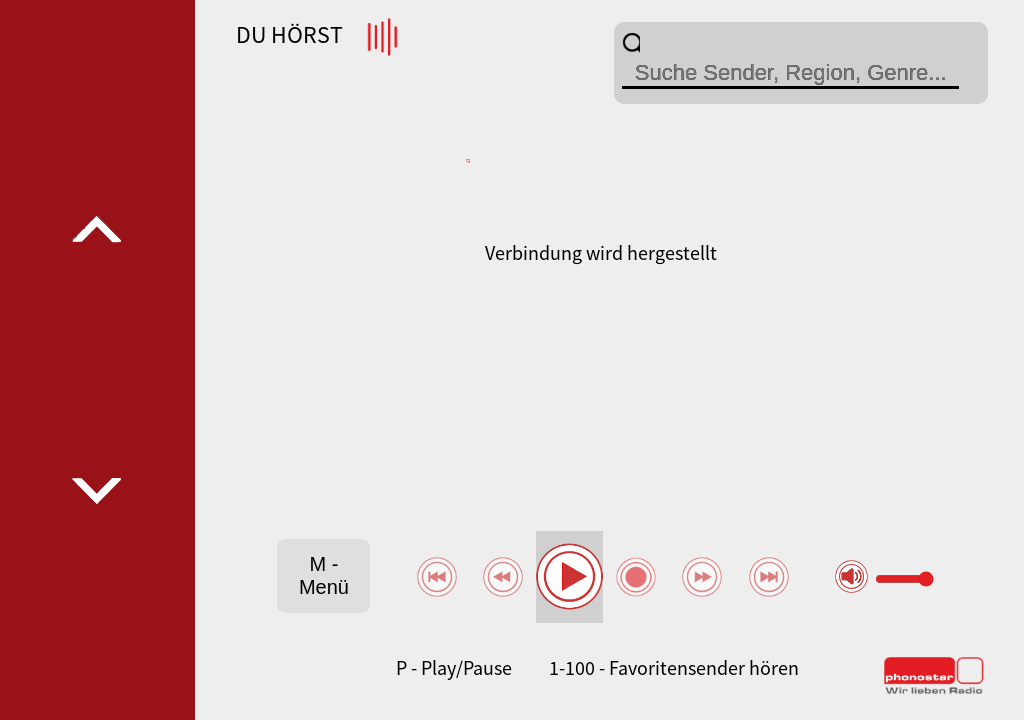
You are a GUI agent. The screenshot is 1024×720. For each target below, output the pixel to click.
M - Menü (324, 575)
